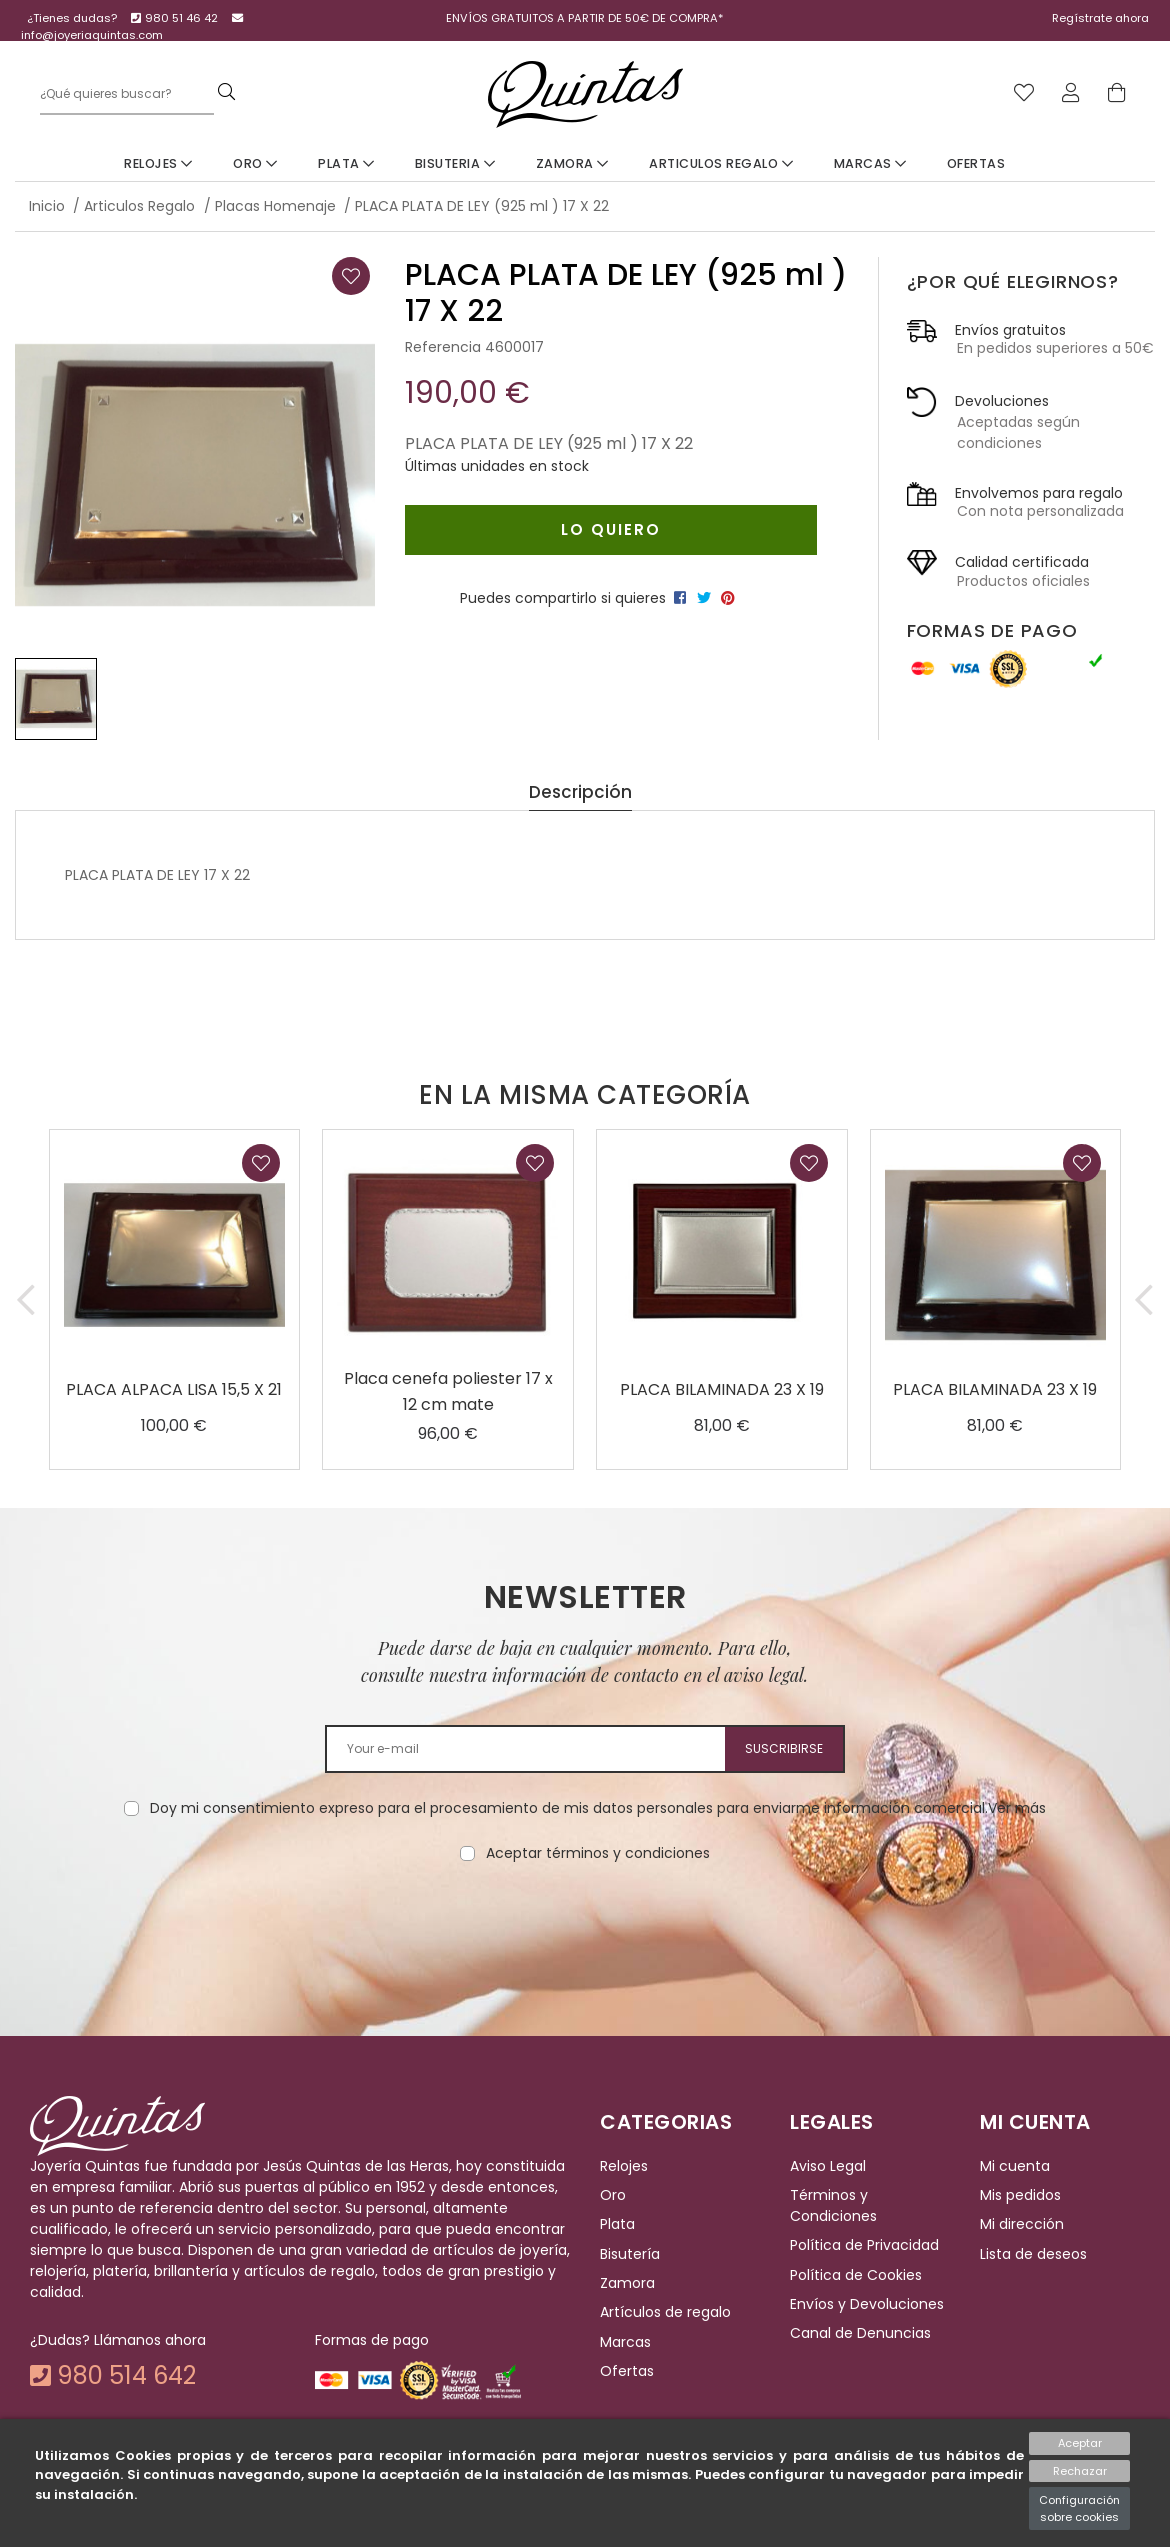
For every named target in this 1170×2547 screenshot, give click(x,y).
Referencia (443, 347)
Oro (255, 163)
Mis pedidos (1020, 2195)
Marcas (870, 163)
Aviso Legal (828, 2166)
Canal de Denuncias (860, 2334)
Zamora (572, 163)
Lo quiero (611, 529)
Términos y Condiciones (833, 2205)
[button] (26, 1299)
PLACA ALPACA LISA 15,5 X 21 (174, 1389)
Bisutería (630, 2254)
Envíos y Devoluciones (867, 2304)
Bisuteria (455, 163)
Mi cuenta (1015, 2166)
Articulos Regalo (721, 163)
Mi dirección (1022, 2225)
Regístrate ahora (1100, 18)
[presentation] (585, 1927)
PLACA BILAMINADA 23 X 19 (722, 1389)
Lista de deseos (1033, 2254)
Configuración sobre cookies (1079, 2508)
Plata (346, 163)
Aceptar (1080, 2443)
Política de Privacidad (864, 2246)
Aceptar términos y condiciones (598, 1853)
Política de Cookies (856, 2275)
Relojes (158, 163)
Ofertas (976, 163)
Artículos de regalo (665, 2313)
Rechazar (1080, 2471)
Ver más (1017, 1808)
